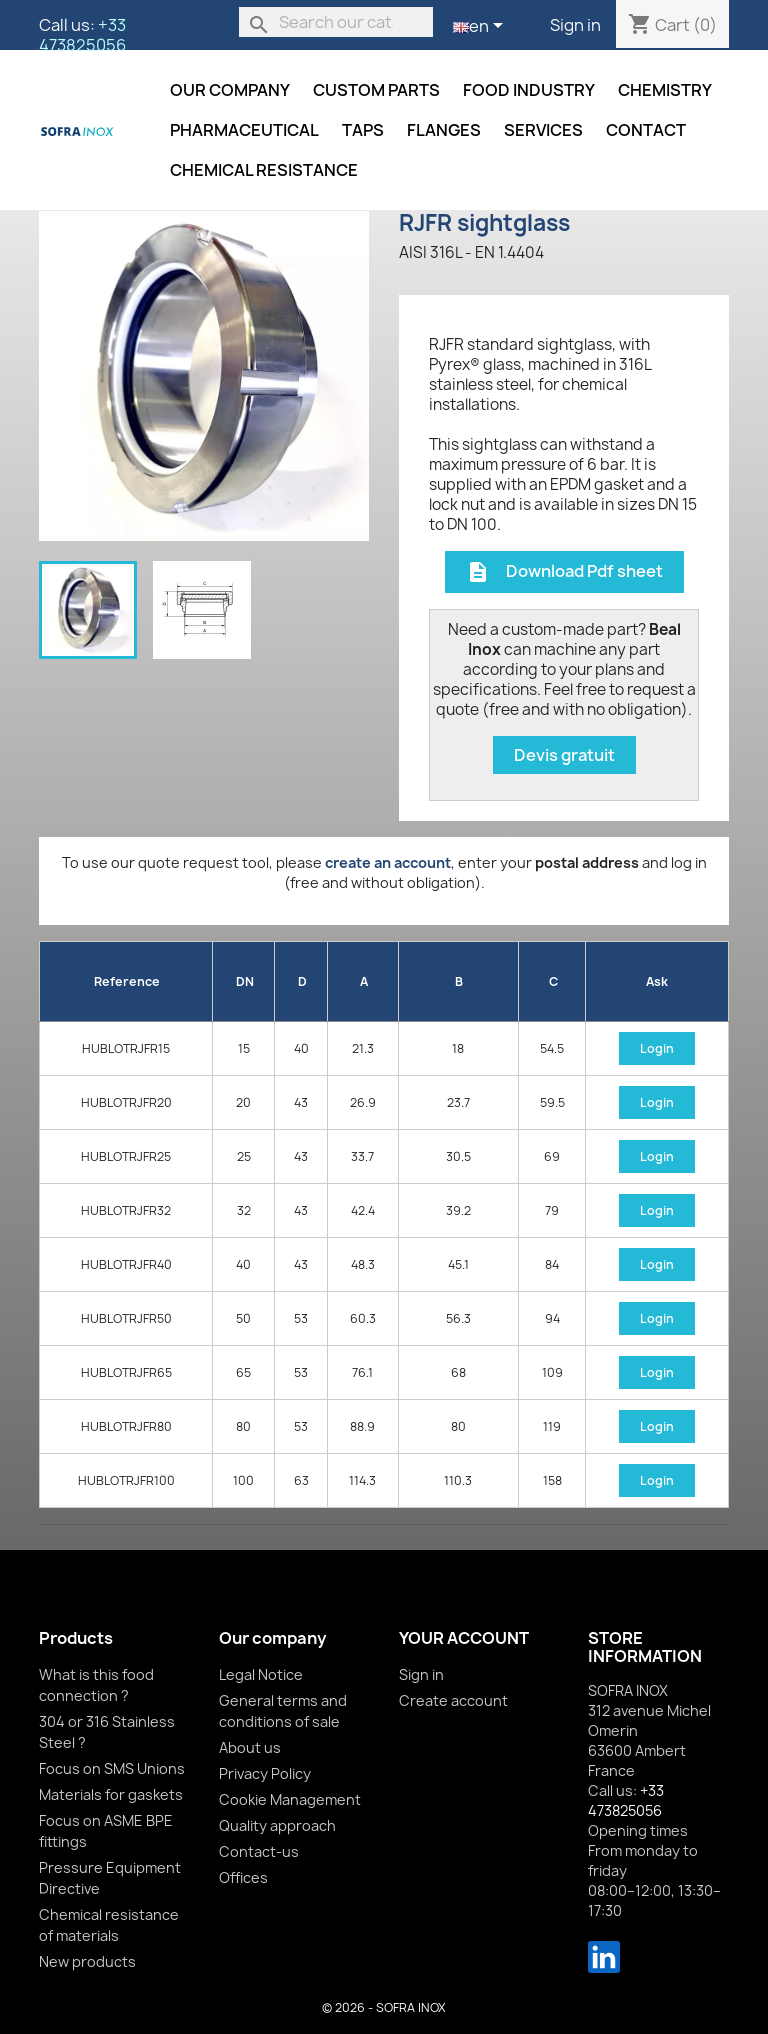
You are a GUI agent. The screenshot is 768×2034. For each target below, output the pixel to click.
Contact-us (259, 1851)
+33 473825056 (82, 35)
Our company (230, 90)
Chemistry (665, 90)
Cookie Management (290, 1799)
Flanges (444, 130)
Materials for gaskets (111, 1794)
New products (87, 1961)
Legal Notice (261, 1674)
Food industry (529, 90)
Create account (453, 1700)
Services (543, 130)
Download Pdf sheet (564, 572)
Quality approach (277, 1825)
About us (250, 1747)
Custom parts (376, 90)
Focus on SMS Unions (112, 1768)
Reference (127, 981)
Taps (363, 130)
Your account (464, 1638)
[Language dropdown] (481, 27)
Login (657, 1048)
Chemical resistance (264, 170)
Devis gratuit (564, 755)
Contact (646, 130)
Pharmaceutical (244, 130)
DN (245, 981)
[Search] (336, 22)
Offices (243, 1877)
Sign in (575, 25)
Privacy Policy (265, 1773)
